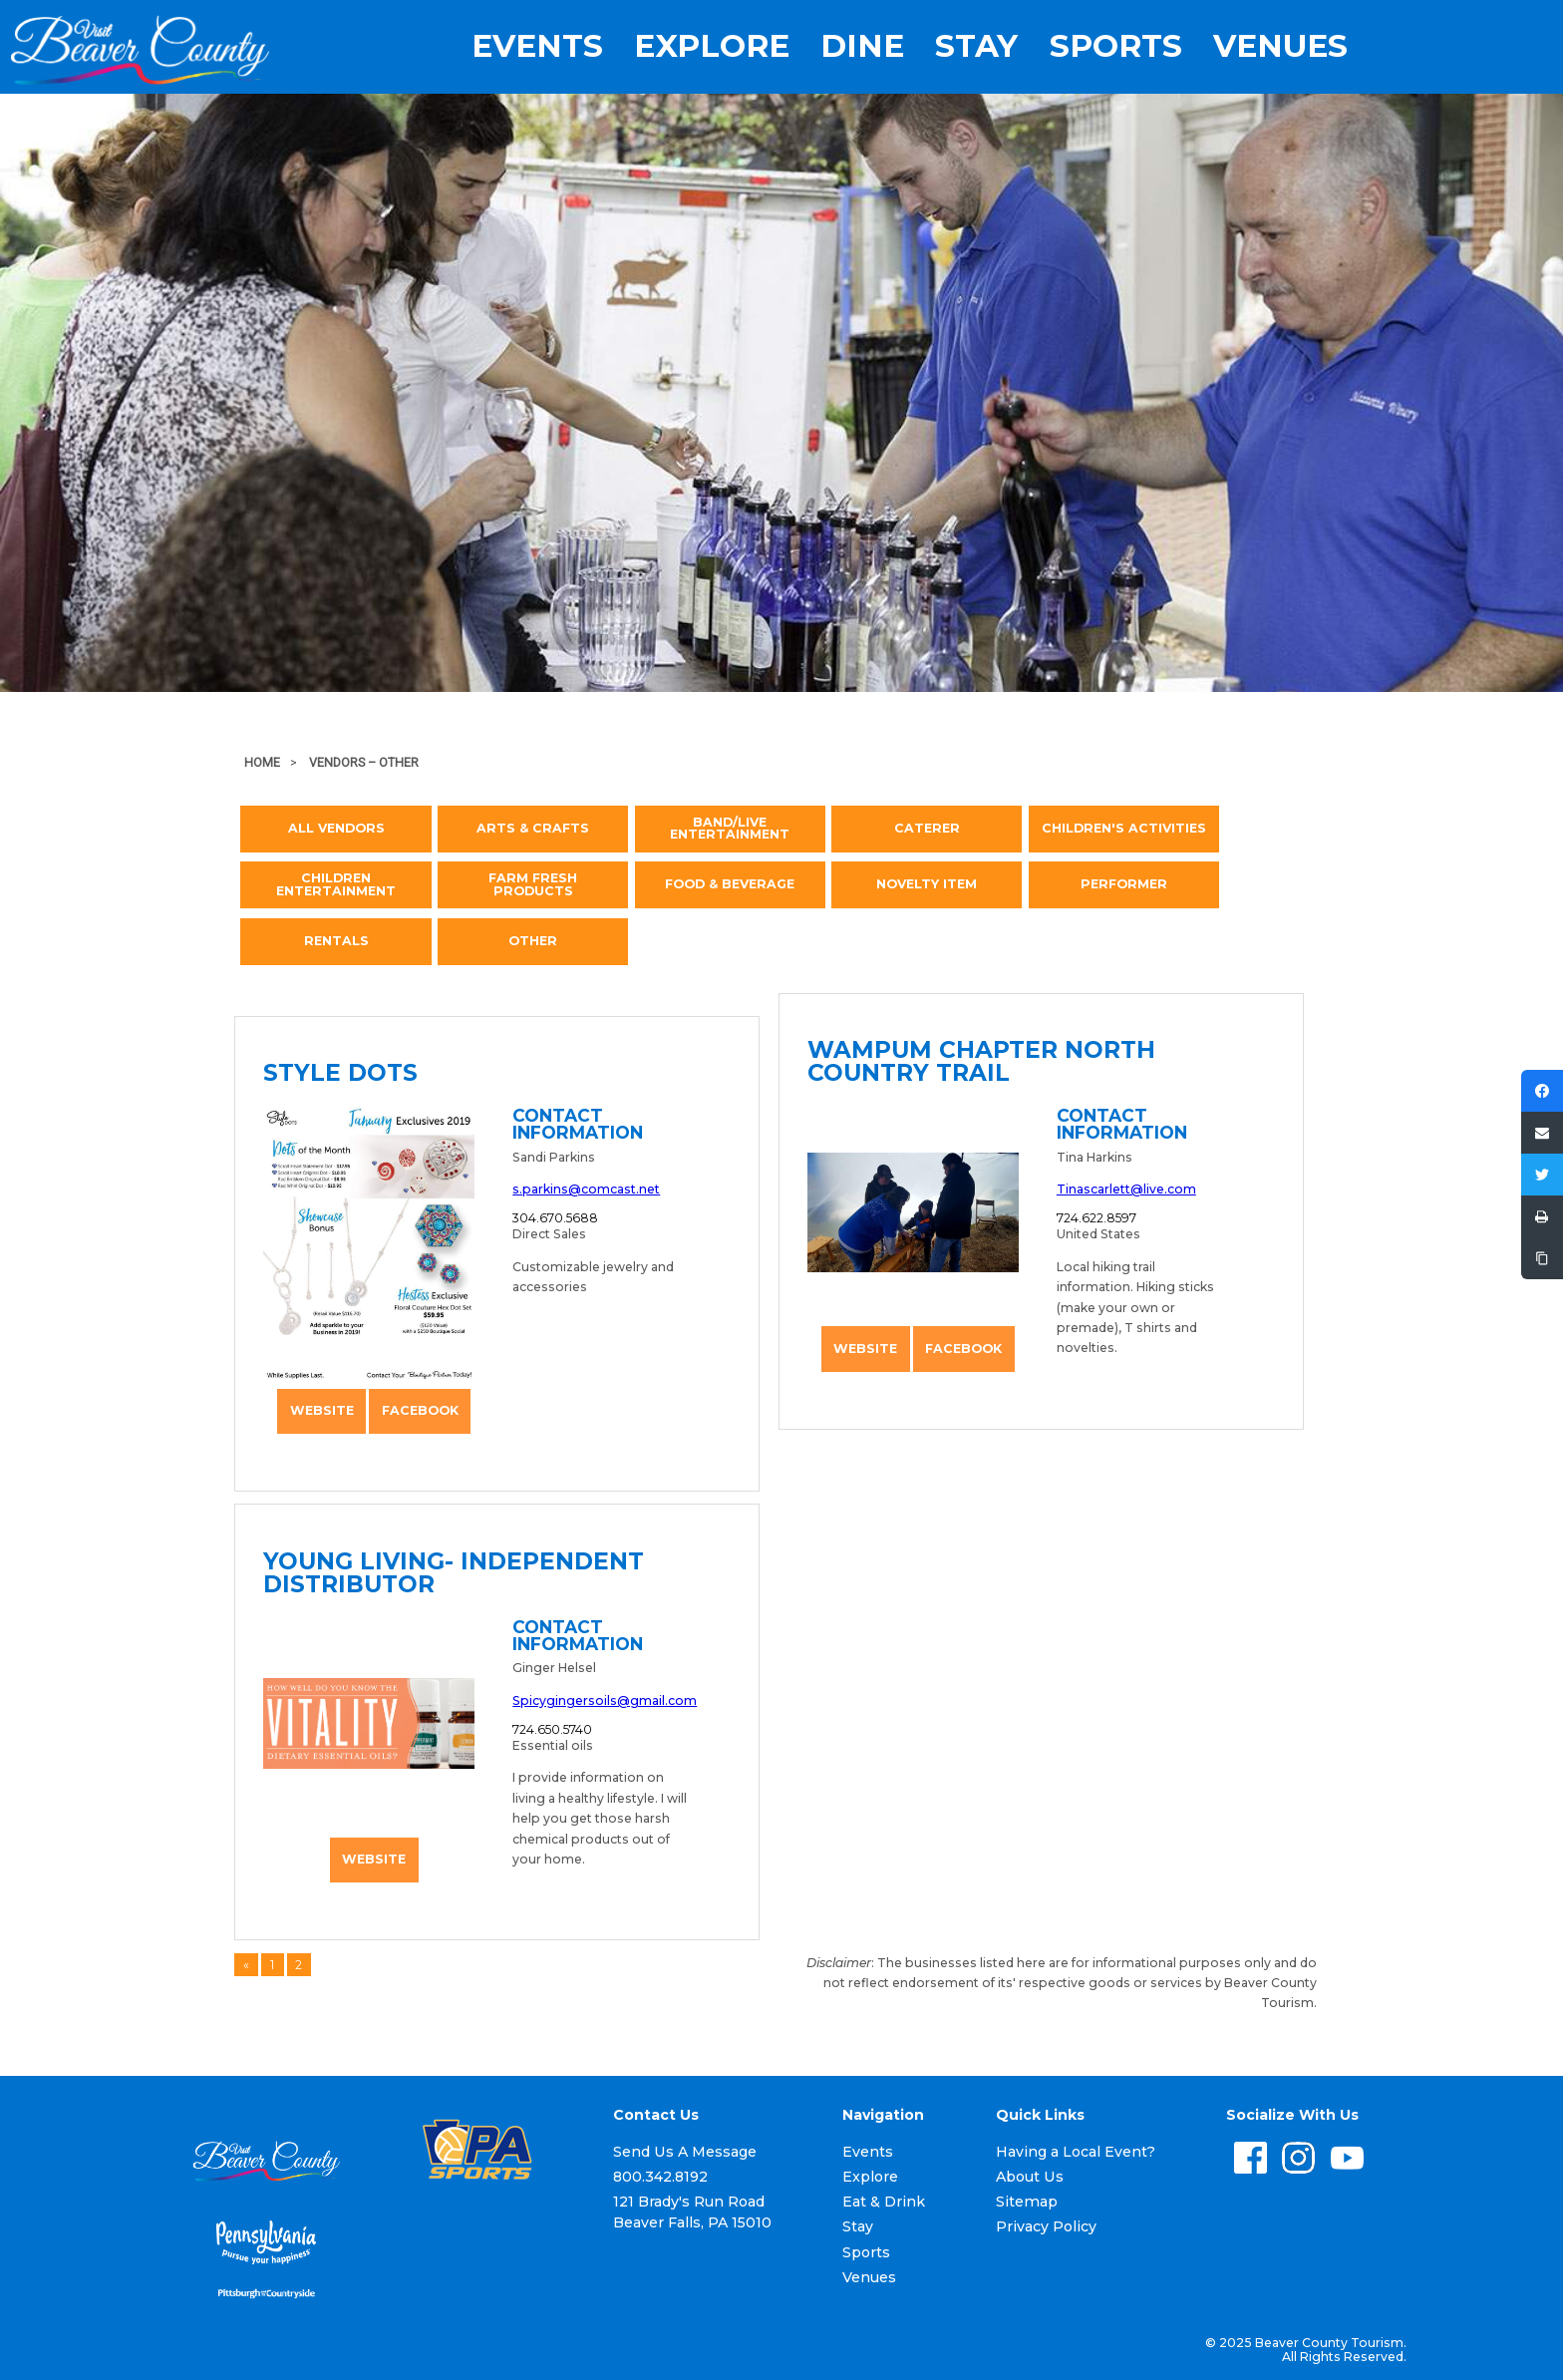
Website (322, 1410)
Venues (1280, 46)
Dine (862, 46)
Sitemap (1027, 2201)
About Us (1030, 2177)
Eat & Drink (883, 2201)
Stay (976, 46)
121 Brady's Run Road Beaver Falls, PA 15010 (692, 2211)
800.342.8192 (660, 2177)
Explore (711, 46)
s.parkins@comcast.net (586, 1189)
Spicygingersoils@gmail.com (604, 1700)
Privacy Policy (1046, 2226)
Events (537, 46)
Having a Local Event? (1075, 2152)
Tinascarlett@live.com (1126, 1189)
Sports (1116, 46)
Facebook (420, 1410)
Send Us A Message (685, 2152)
